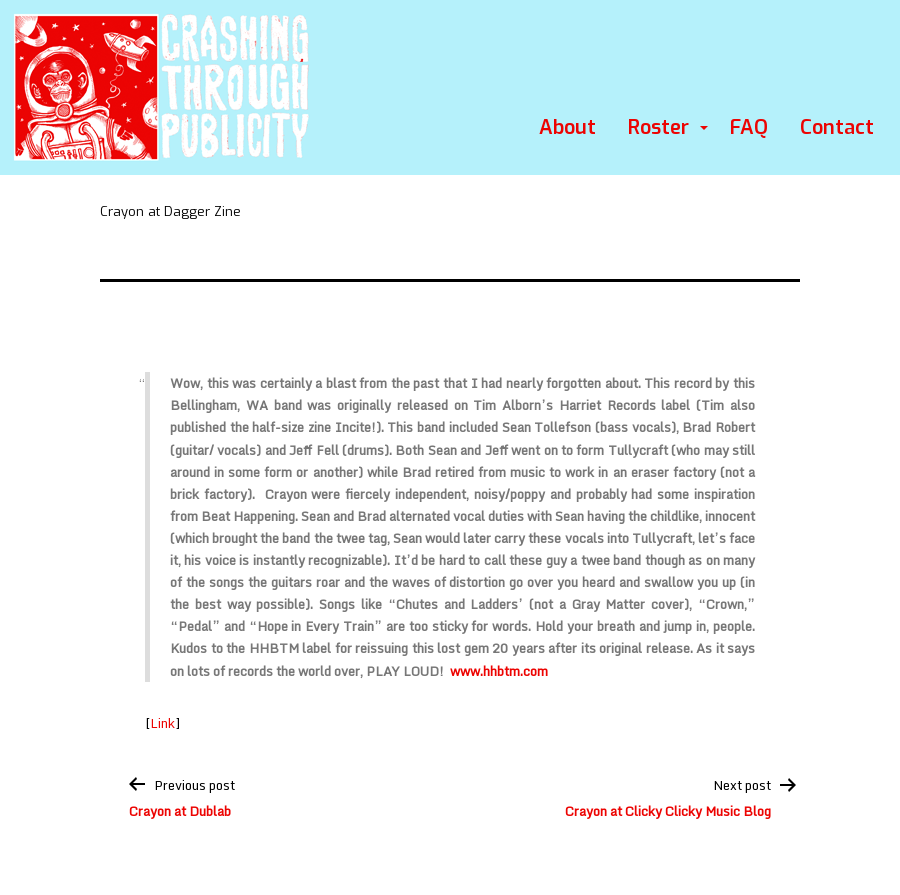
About (567, 127)
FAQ (749, 127)
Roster (658, 127)
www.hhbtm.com (499, 671)
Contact (837, 127)
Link (162, 723)
